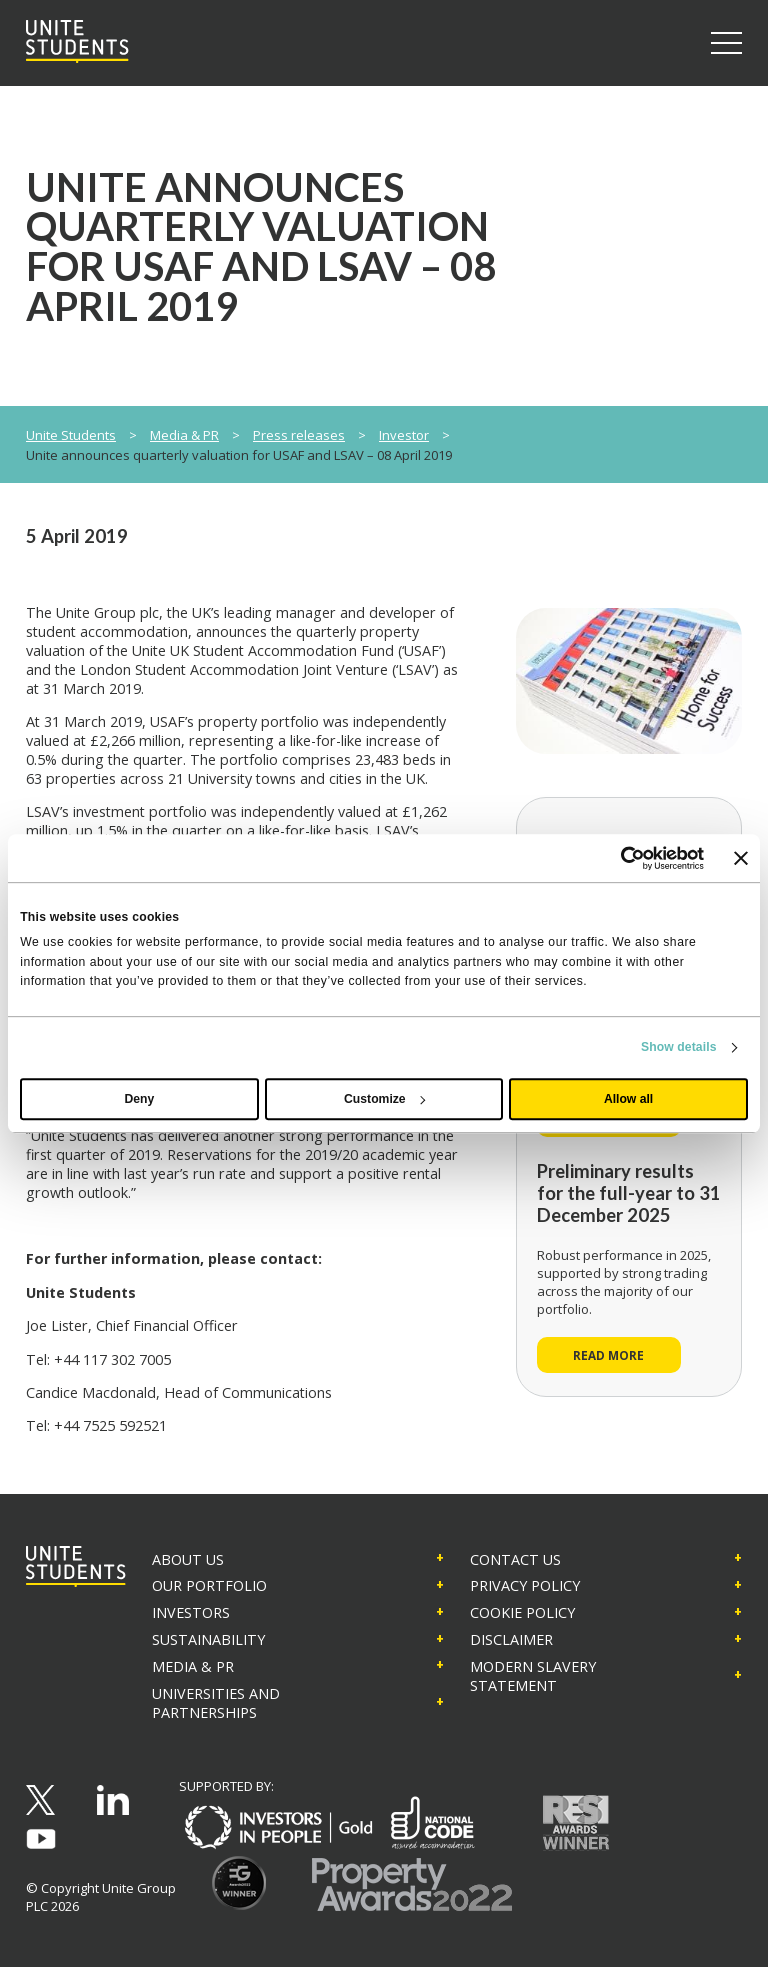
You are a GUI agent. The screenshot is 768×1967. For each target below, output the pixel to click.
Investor (404, 435)
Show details (679, 1048)
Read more (608, 1355)
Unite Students (71, 435)
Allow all (628, 1099)
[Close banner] (741, 858)
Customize (384, 1099)
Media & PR (184, 435)
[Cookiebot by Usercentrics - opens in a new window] (616, 858)
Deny (140, 1099)
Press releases (299, 435)
